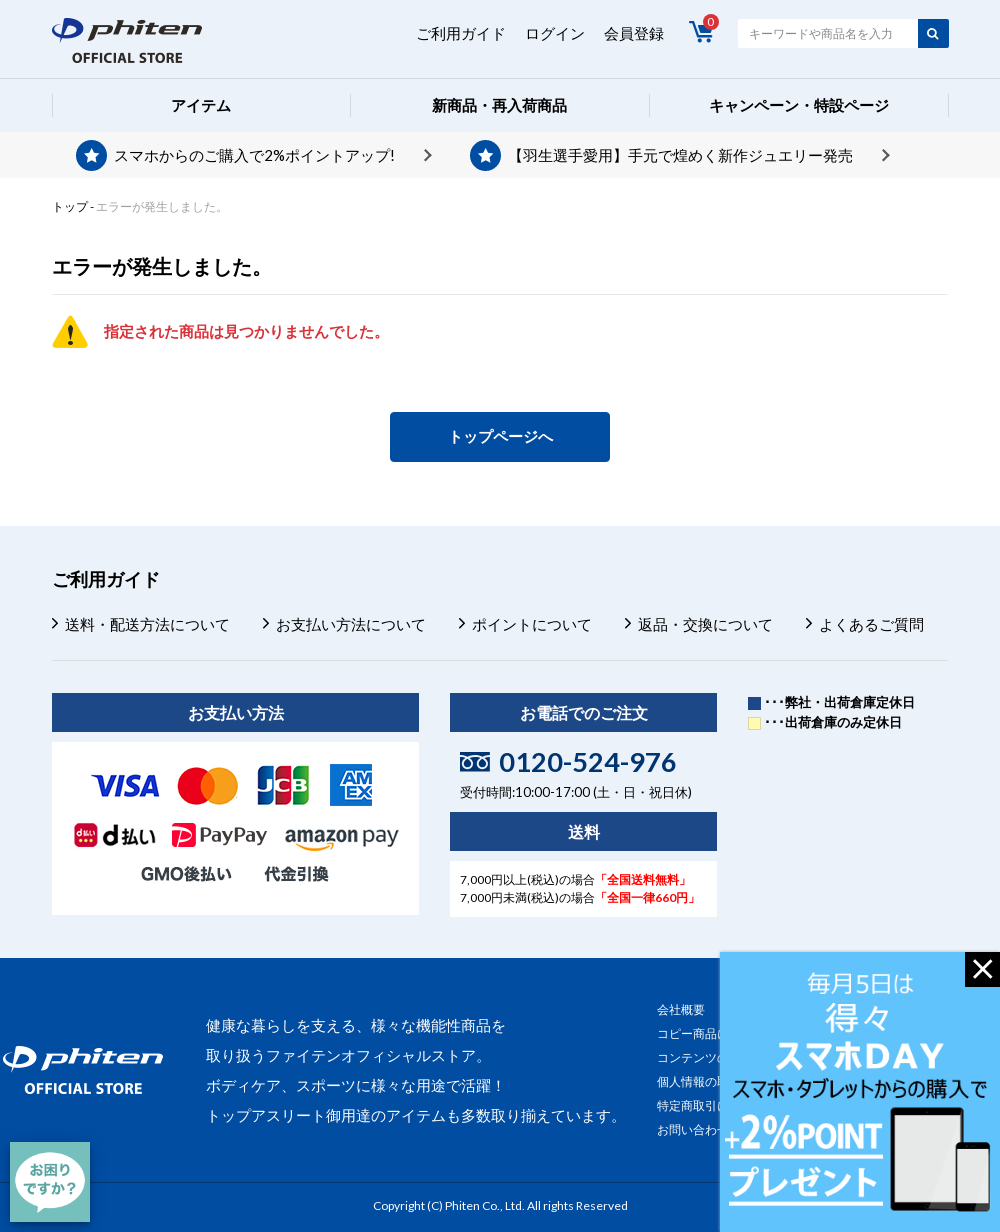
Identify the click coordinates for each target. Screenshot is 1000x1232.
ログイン (555, 33)
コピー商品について (711, 1033)
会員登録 (634, 33)
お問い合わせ (693, 1129)
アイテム (201, 105)
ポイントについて (532, 624)
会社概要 (681, 1009)
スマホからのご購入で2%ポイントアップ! (254, 155)
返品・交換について (705, 624)
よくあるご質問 (871, 624)
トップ (70, 206)
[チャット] (50, 1182)
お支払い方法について (351, 624)
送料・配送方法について (147, 624)
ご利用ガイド (461, 33)
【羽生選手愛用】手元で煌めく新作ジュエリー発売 (680, 155)
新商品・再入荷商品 (499, 105)
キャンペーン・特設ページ (799, 105)
